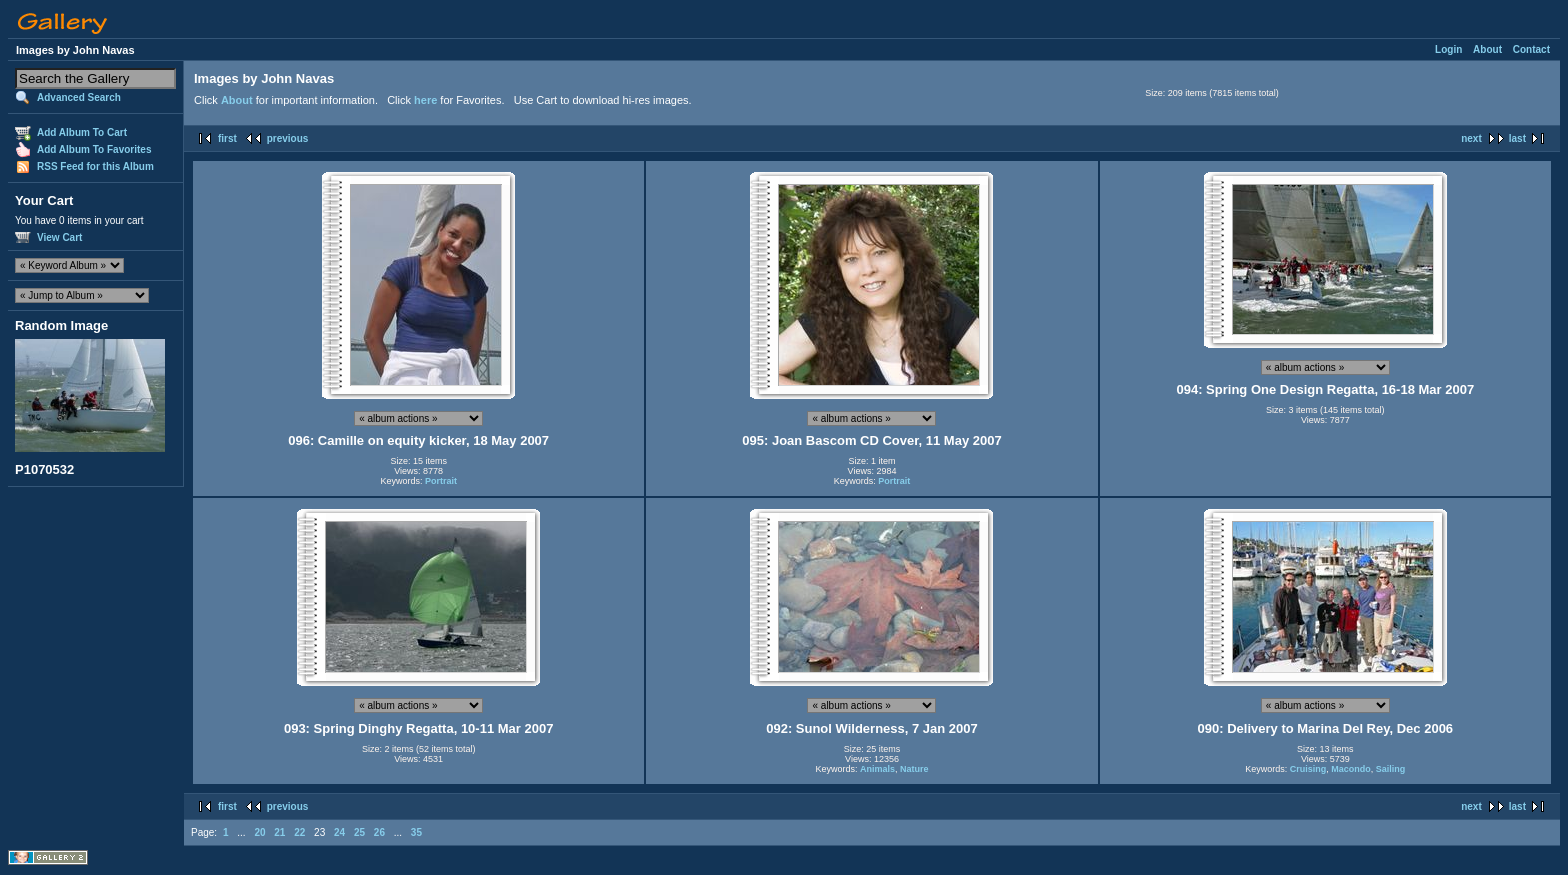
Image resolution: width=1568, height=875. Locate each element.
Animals (877, 769)
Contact (1531, 49)
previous (288, 138)
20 (259, 832)
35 (416, 832)
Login (1448, 49)
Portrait (441, 481)
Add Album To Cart (82, 132)
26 (379, 832)
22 (299, 832)
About (1487, 49)
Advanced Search (79, 97)
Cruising (1308, 769)
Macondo (1351, 769)
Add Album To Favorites (94, 149)
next (1471, 138)
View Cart (59, 237)
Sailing (1391, 769)
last (1517, 138)
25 (359, 832)
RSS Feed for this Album (95, 166)
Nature (914, 769)
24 (339, 832)
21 (279, 832)
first (227, 138)
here (425, 100)
